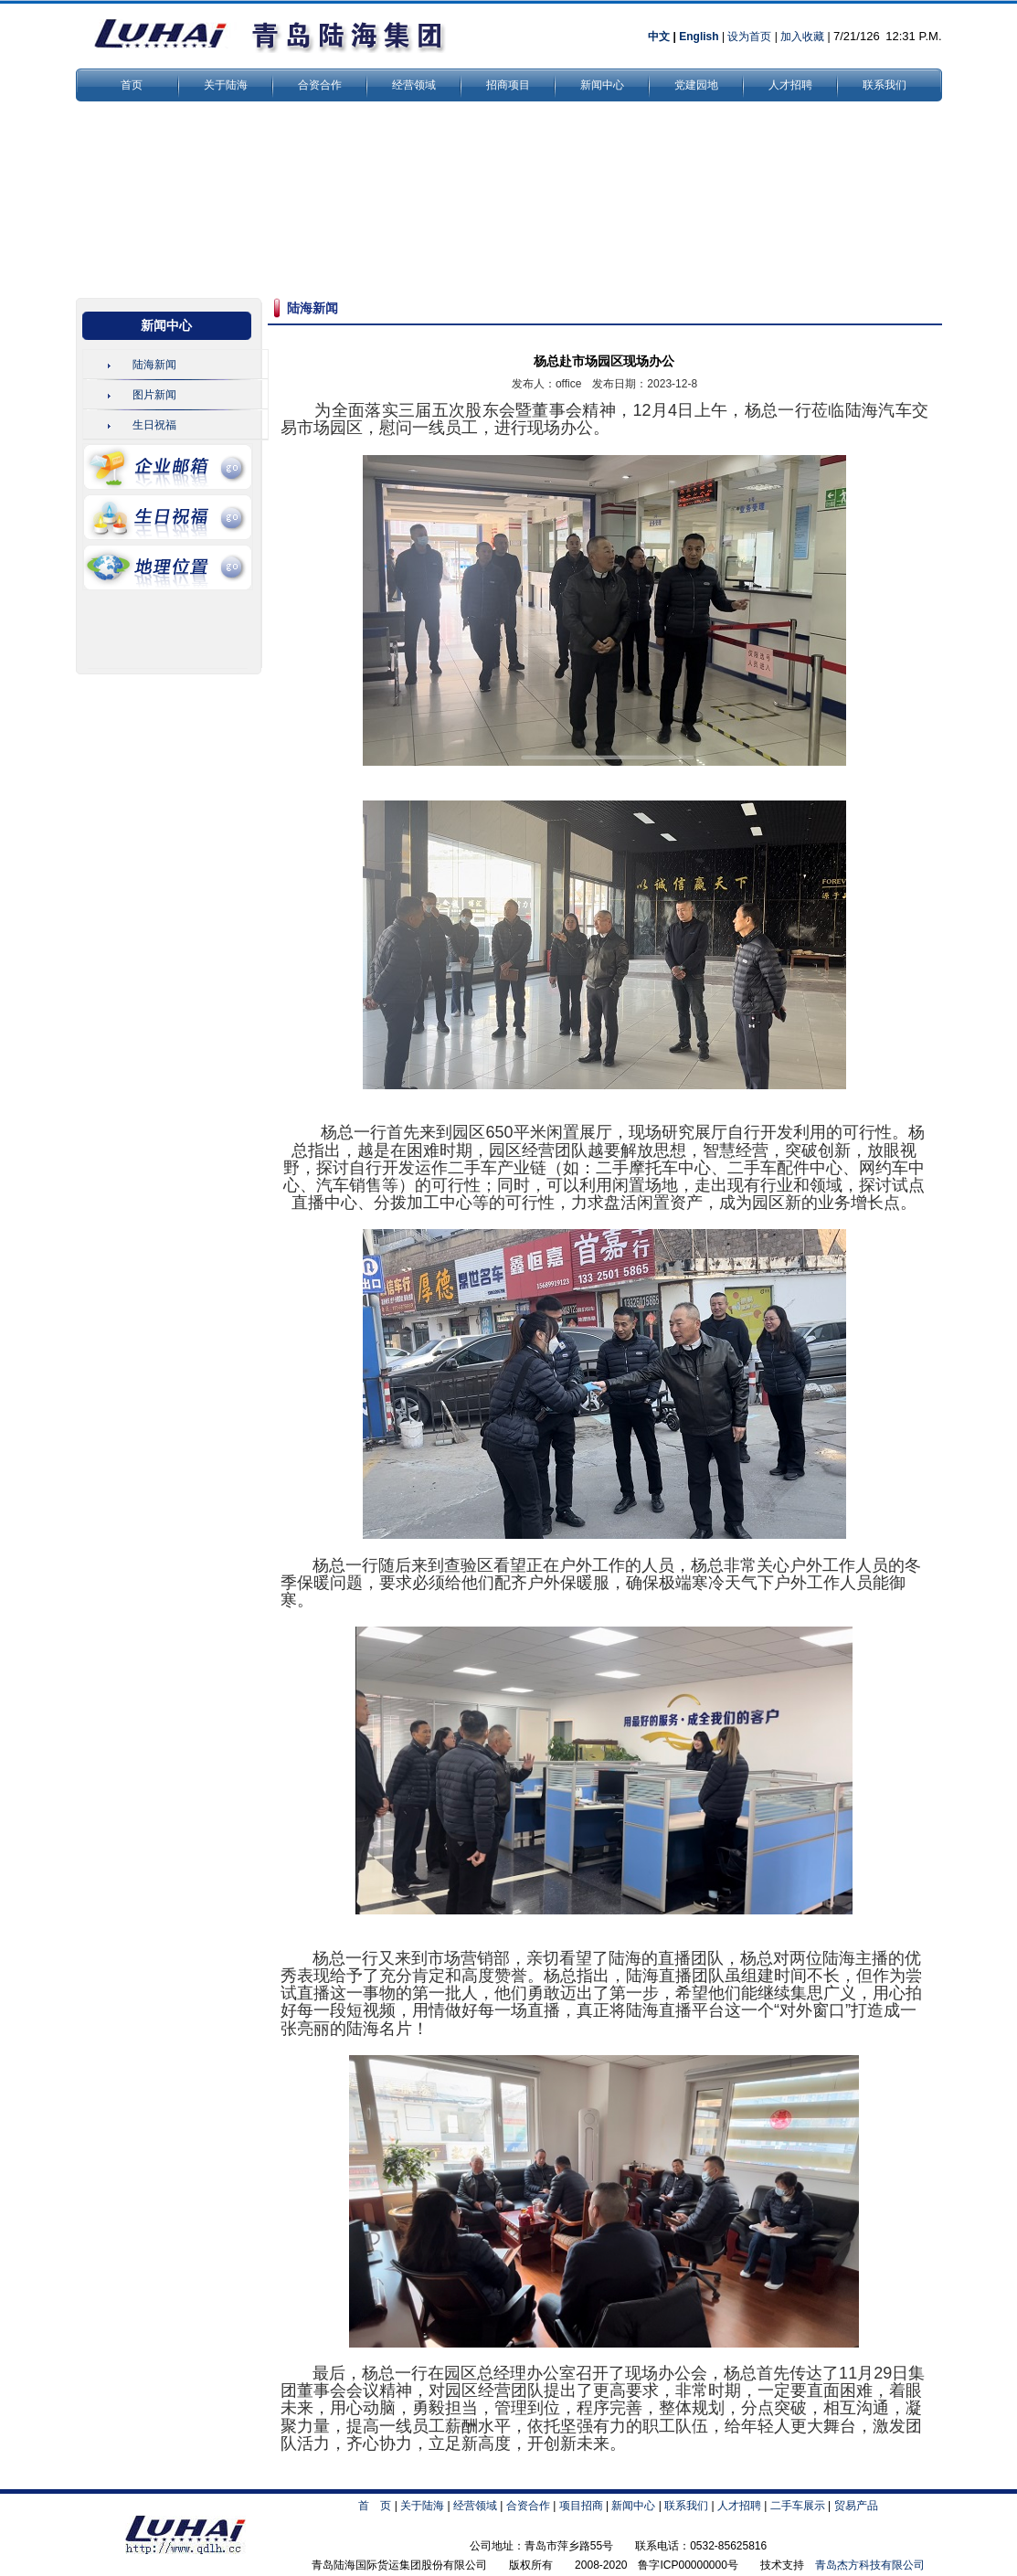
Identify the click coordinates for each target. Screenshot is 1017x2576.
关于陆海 (226, 85)
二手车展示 (797, 2505)
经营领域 (414, 85)
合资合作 (320, 85)
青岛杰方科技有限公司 (870, 2565)
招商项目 (508, 85)
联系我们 (884, 85)
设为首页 (749, 36)
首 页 (374, 2505)
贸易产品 (856, 2505)
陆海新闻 (154, 364)
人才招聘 (790, 85)
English (698, 36)
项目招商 (581, 2505)
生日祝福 (154, 425)
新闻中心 (602, 85)
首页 (132, 85)
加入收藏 (802, 36)
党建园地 (696, 85)
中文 (659, 36)
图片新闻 (154, 394)
